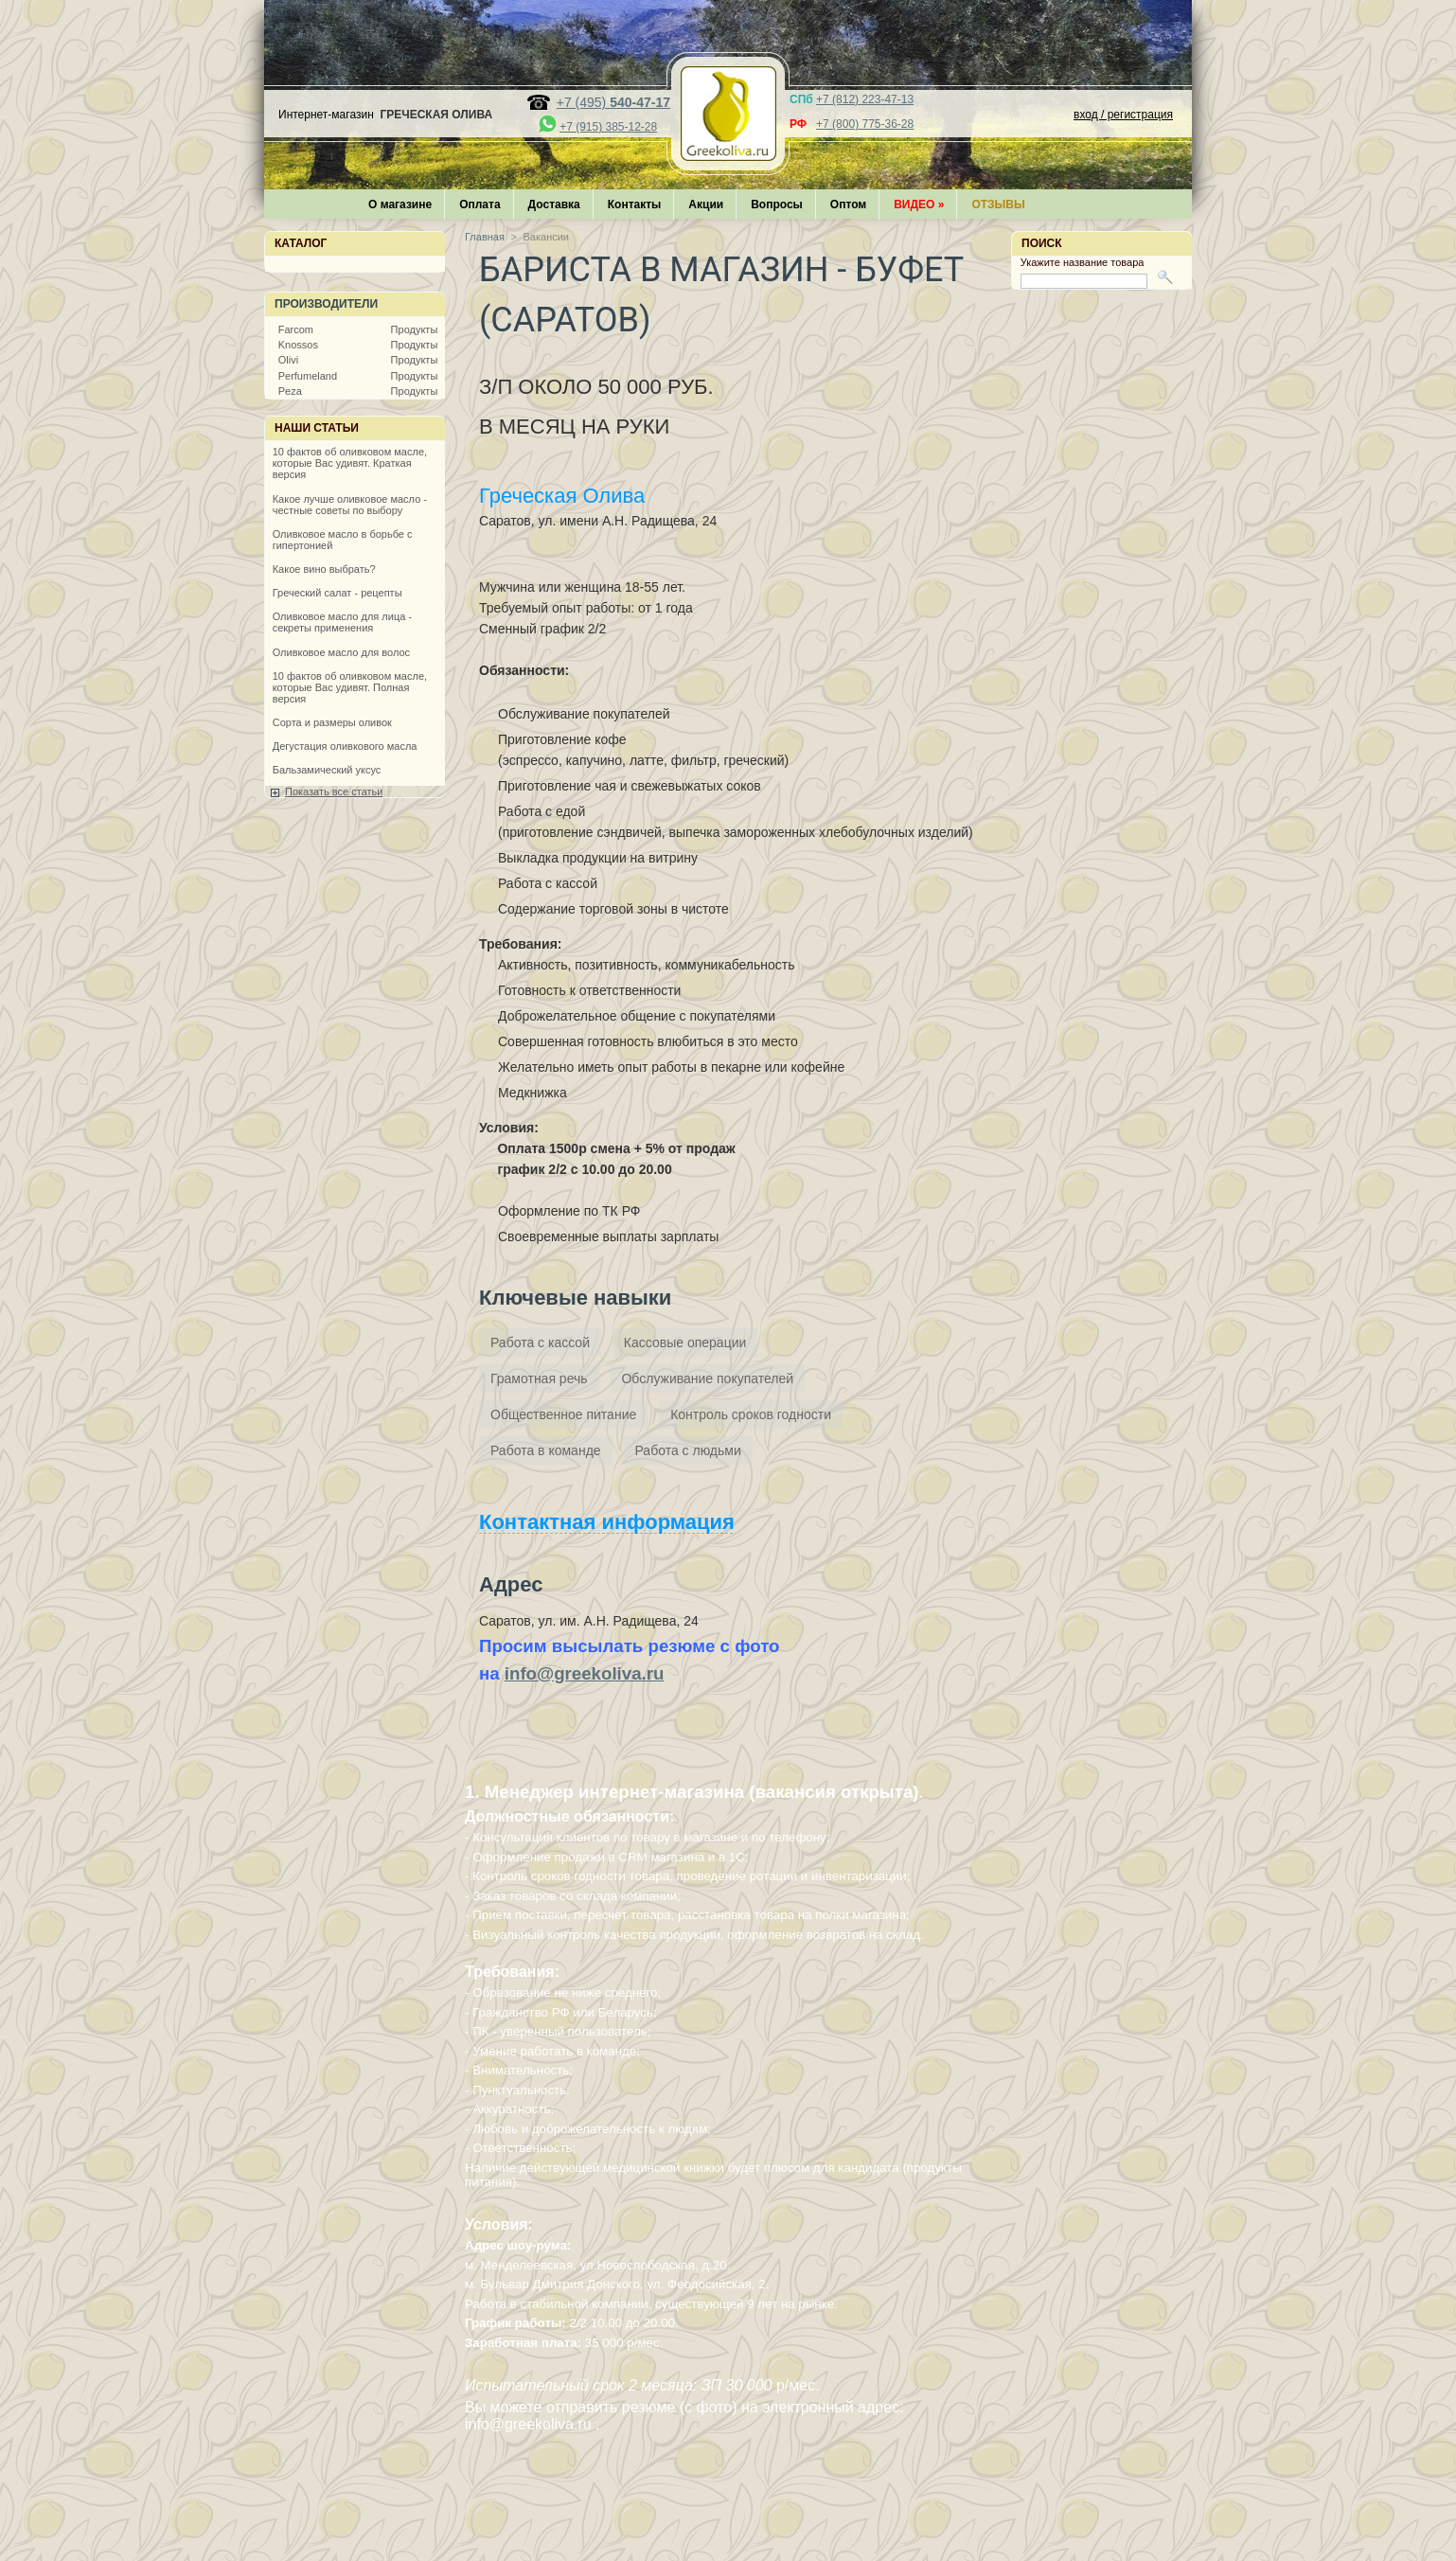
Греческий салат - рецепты (337, 592)
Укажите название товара (1083, 262)
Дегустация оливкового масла (345, 746)
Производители (326, 304)
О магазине (400, 204)
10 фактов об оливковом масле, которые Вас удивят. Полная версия (350, 687)
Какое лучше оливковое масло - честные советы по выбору (350, 504)
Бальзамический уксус (327, 769)
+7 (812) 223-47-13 (865, 99)
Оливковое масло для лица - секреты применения (342, 622)
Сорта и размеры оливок (332, 722)
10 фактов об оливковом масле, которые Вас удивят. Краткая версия (350, 463)
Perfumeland (307, 376)
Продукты (414, 329)
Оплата (479, 204)
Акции (705, 204)
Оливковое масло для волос (341, 652)
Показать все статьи (333, 791)
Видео (919, 204)
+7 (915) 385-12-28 (608, 126)
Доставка (554, 204)
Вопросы (777, 204)
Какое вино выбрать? (324, 569)
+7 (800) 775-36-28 (865, 124)
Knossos (298, 344)
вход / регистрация (1123, 114)
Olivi (288, 359)
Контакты (635, 204)
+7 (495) (613, 102)
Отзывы (997, 204)
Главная (485, 236)
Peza (290, 391)
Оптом (848, 204)
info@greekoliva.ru (585, 1673)
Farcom (295, 329)
